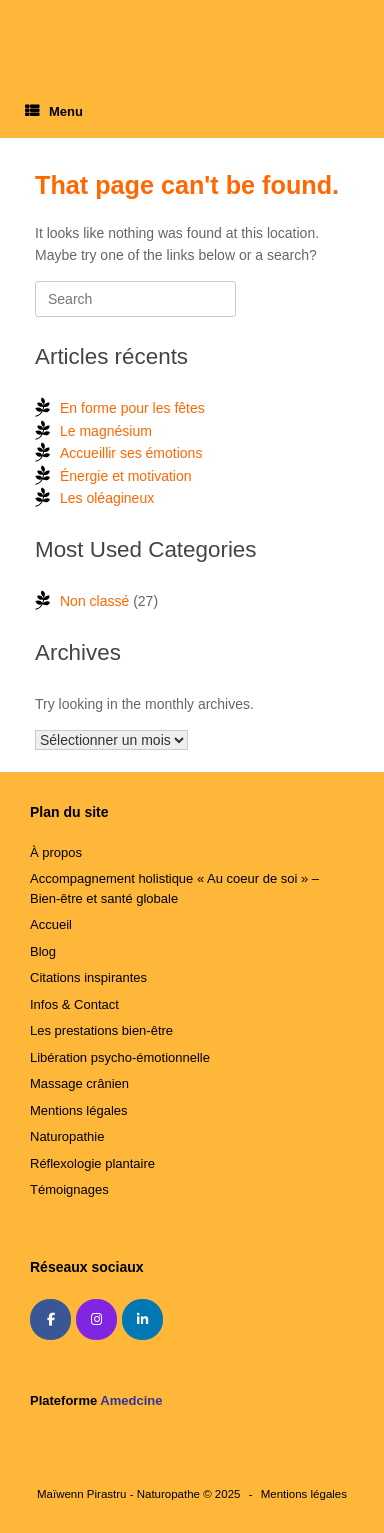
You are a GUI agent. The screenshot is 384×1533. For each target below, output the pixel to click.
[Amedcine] (187, 1320)
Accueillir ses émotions (131, 453)
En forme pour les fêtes (132, 408)
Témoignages (69, 1189)
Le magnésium (106, 431)
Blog (43, 951)
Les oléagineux (107, 498)
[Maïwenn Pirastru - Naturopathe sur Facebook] (50, 1319)
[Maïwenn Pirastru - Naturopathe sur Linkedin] (142, 1319)
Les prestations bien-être (101, 1030)
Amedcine (131, 1400)
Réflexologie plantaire (92, 1163)
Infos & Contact (74, 1004)
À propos (56, 852)
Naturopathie (67, 1136)
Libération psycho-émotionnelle (120, 1057)
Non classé (94, 601)
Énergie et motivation (126, 476)
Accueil (51, 924)
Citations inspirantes (88, 977)
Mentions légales (79, 1110)
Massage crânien (79, 1083)
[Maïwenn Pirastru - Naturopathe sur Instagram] (96, 1319)
